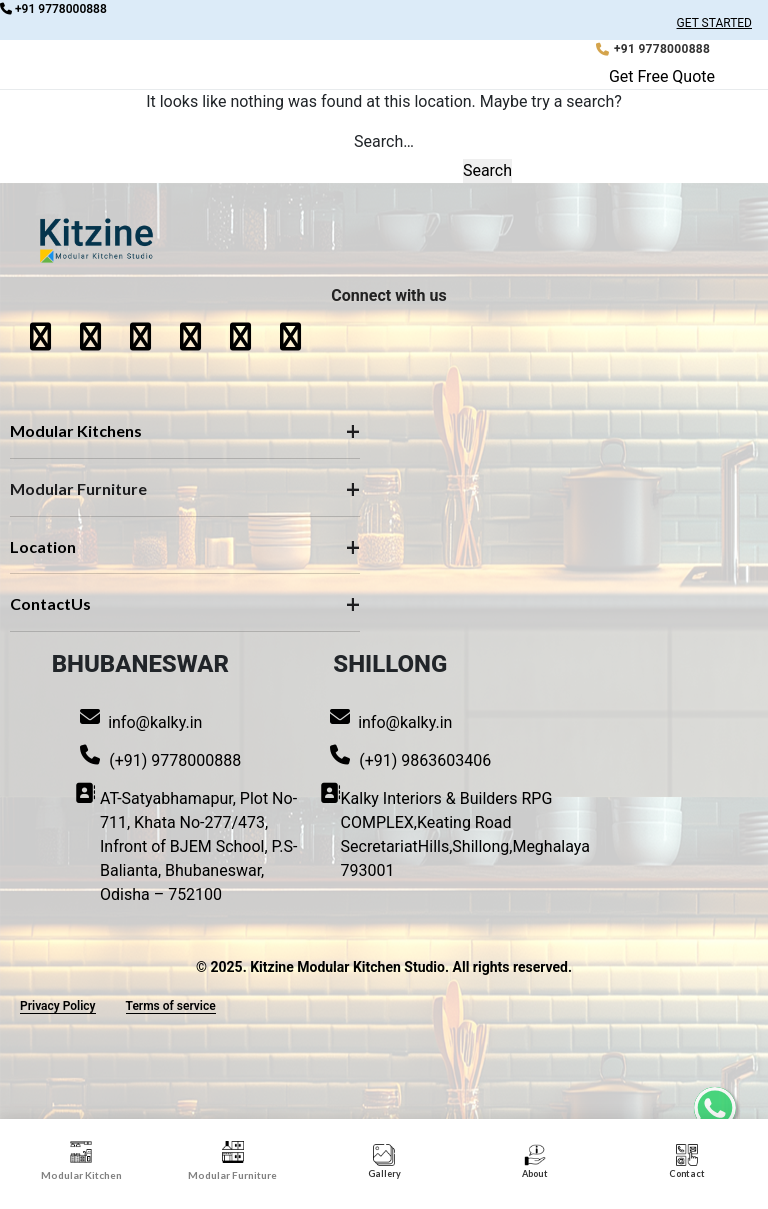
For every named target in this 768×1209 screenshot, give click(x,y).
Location (43, 546)
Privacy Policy (58, 1006)
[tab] (81, 1161)
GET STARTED (714, 23)
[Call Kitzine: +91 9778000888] (653, 49)
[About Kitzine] (535, 1162)
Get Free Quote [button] (662, 76)
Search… (384, 141)
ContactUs (50, 603)
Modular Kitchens (76, 430)
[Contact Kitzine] (687, 1162)
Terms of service (171, 1006)
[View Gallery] (384, 1162)
